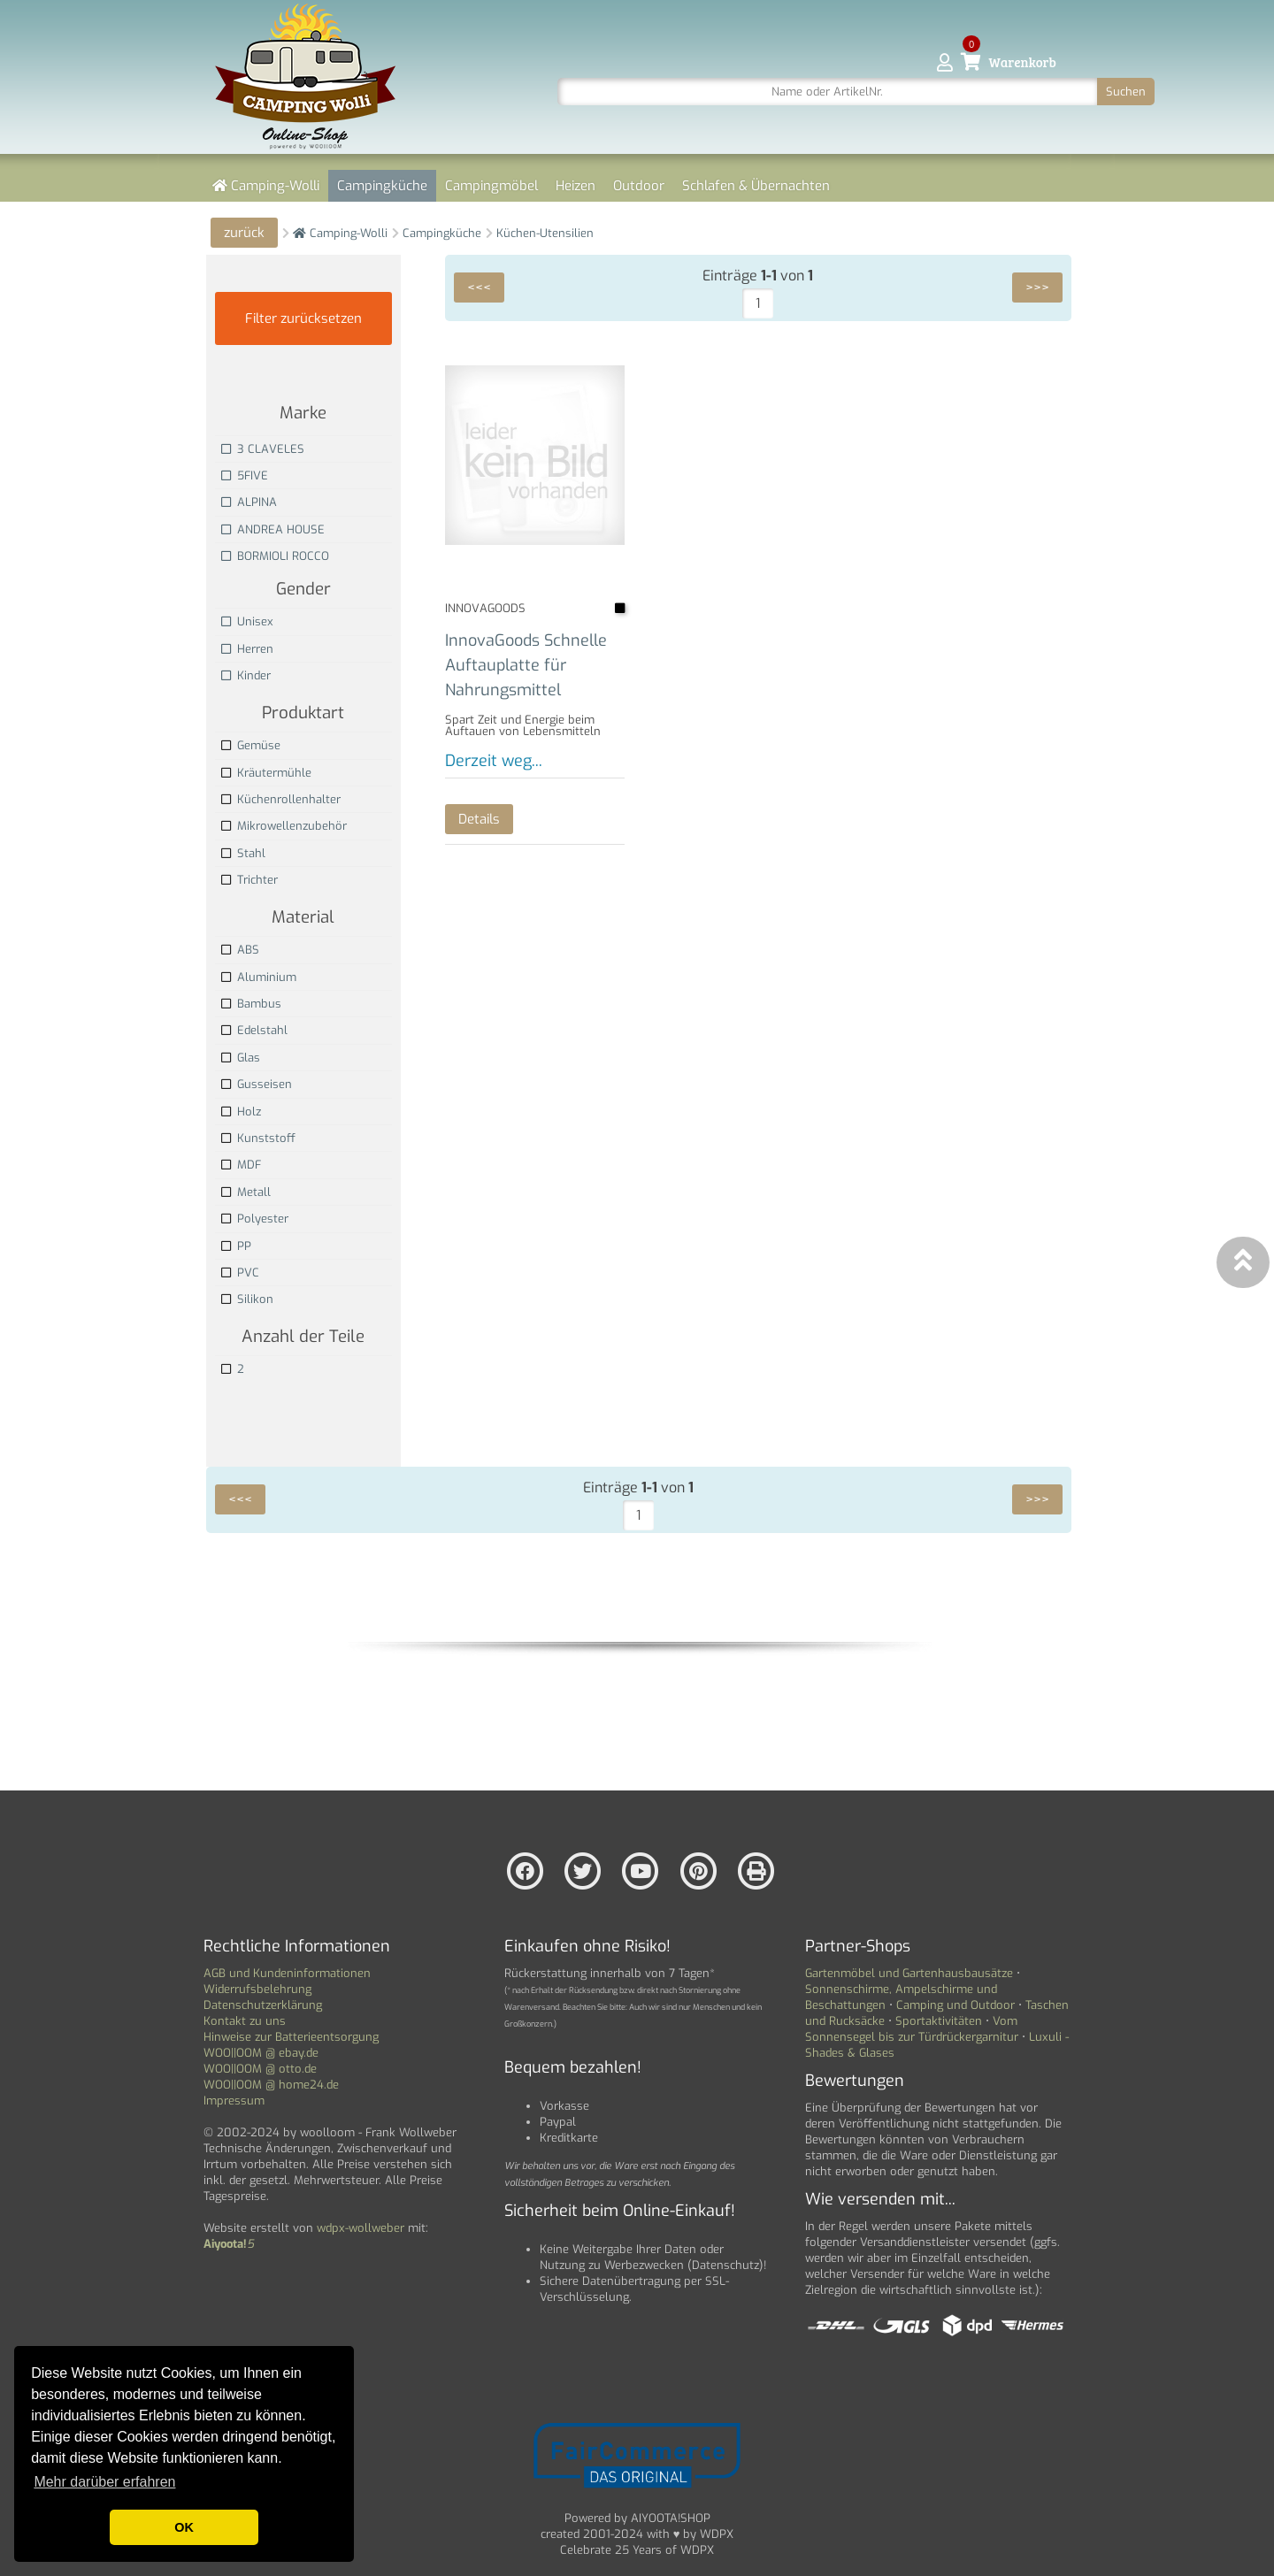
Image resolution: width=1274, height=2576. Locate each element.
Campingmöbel (491, 186)
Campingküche (382, 186)
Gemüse (250, 745)
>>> (1037, 287)
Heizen (575, 186)
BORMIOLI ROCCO (275, 556)
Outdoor (638, 186)
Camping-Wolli (265, 186)
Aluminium (258, 977)
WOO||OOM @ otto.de (260, 2068)
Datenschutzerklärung (262, 2004)
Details (479, 819)
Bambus (251, 1003)
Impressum (234, 2100)
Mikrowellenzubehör (284, 825)
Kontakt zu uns (244, 2020)
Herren (247, 648)
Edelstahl (254, 1030)
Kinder (246, 675)
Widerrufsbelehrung (257, 1989)
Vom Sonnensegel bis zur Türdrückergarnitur (911, 2028)
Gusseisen (256, 1084)
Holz (241, 1111)
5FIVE (244, 475)
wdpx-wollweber (360, 2227)
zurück (244, 233)
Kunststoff (258, 1138)
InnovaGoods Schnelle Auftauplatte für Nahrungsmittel (525, 664)
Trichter (249, 879)
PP (236, 1246)
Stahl (243, 853)
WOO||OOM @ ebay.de (260, 2052)
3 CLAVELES (262, 448)
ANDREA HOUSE (273, 529)
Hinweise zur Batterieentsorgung (291, 2036)
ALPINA (249, 502)
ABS (240, 949)
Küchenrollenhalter (281, 799)
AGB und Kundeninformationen (287, 1973)
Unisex (247, 621)
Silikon (247, 1299)
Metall (246, 1192)
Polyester (254, 1218)
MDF (241, 1164)
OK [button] (184, 2527)
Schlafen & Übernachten (756, 186)
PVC (240, 1272)
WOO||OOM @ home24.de (271, 2084)
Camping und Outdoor (955, 2004)
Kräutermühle (266, 772)
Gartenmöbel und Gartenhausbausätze (909, 1973)
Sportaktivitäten (938, 2020)
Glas (240, 1057)
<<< (479, 287)
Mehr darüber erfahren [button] (104, 2481)
